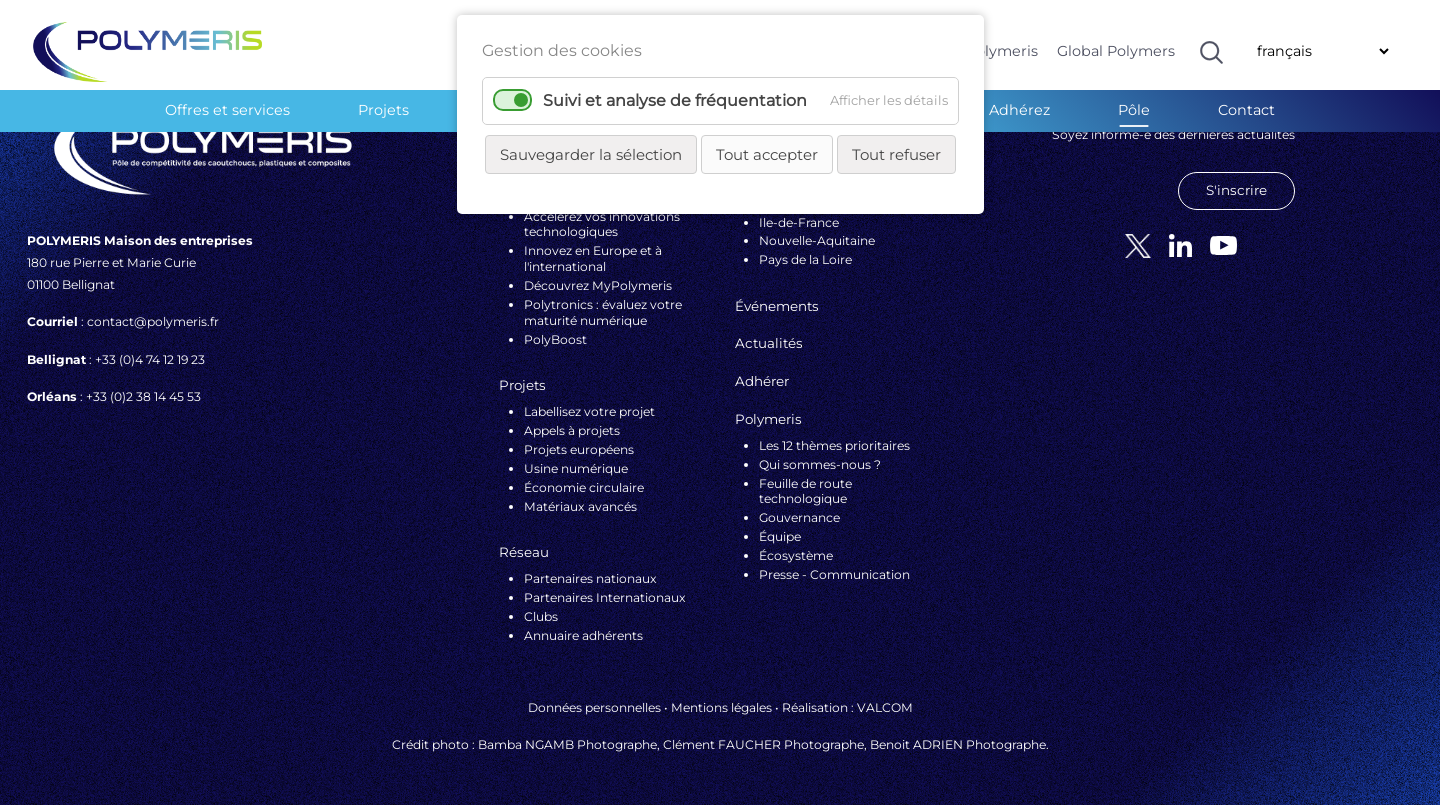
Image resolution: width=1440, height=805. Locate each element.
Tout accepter (767, 154)
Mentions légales (721, 707)
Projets (383, 110)
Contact (1246, 110)
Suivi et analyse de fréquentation (675, 100)
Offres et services (227, 110)
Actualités (769, 343)
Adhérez (1019, 110)
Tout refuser (896, 154)
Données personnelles (594, 707)
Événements (777, 306)
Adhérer (762, 381)
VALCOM (885, 707)
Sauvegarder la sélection (591, 154)
